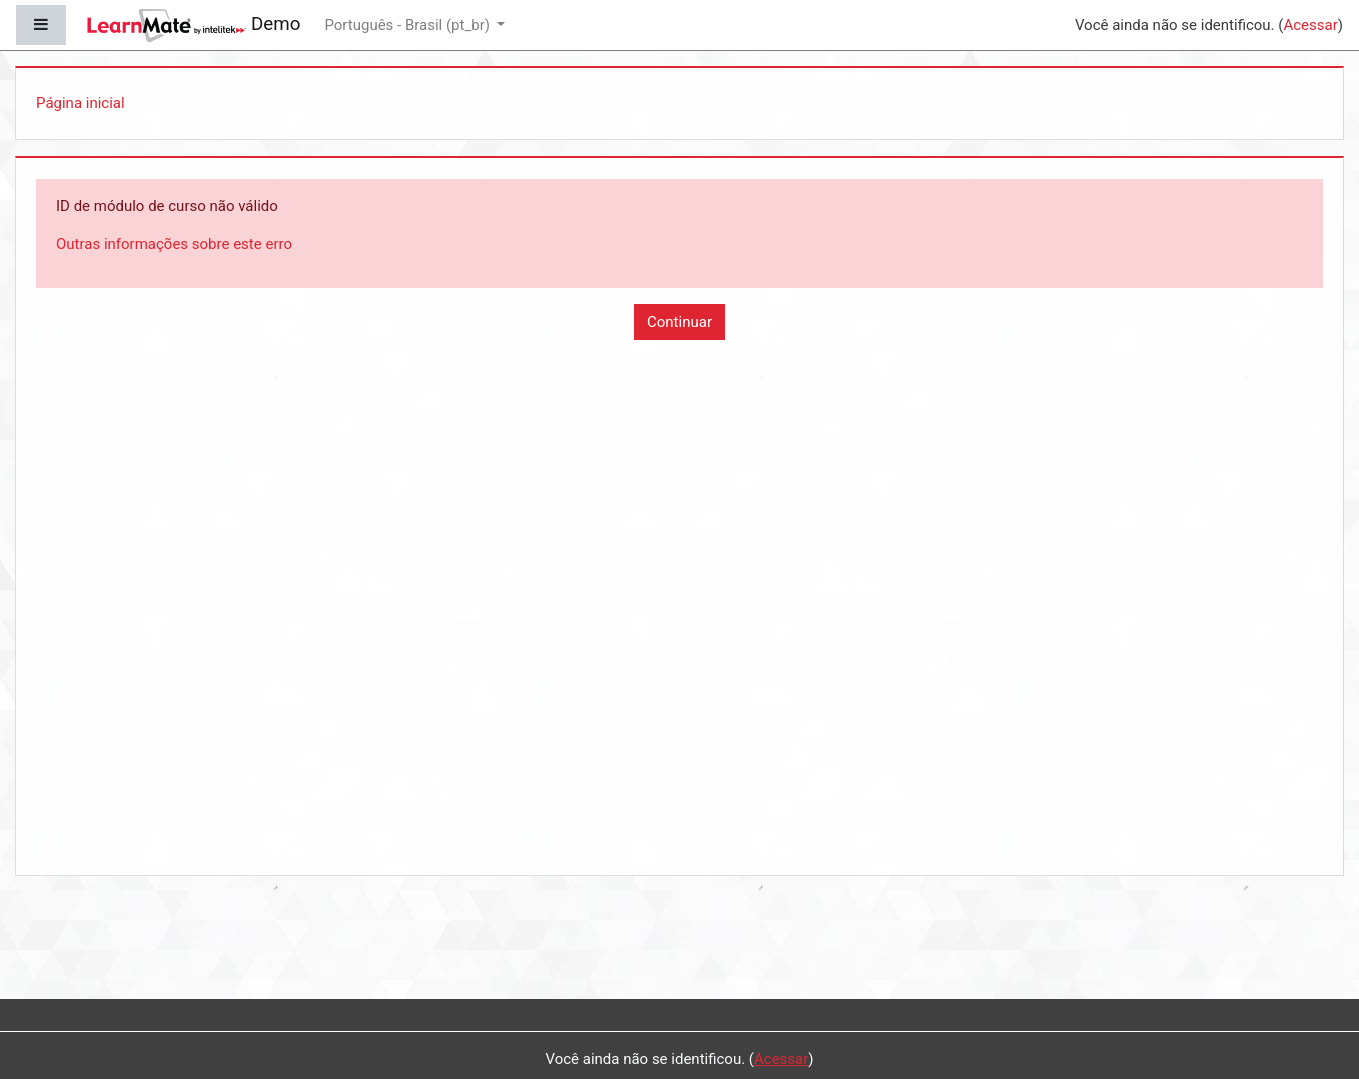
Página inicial (80, 103)
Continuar (679, 322)
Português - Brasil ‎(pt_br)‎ (408, 25)
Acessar (1310, 25)
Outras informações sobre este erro (174, 244)
